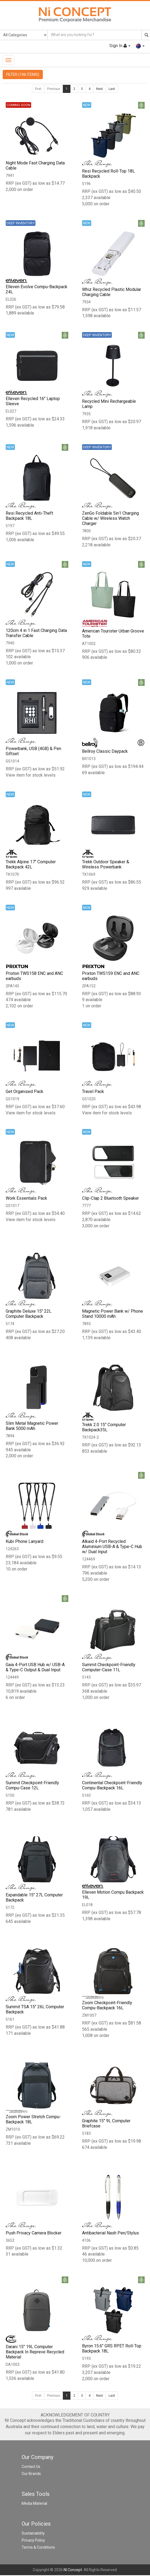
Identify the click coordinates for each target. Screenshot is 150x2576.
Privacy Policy (33, 2541)
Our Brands (31, 2474)
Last (112, 89)
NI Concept (73, 2570)
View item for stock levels (31, 775)
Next (99, 89)
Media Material (34, 2504)
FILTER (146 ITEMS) (22, 74)
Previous (53, 89)
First (38, 89)
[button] (140, 45)
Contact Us (31, 2467)
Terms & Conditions (38, 2548)
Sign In (120, 45)
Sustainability (33, 2534)
